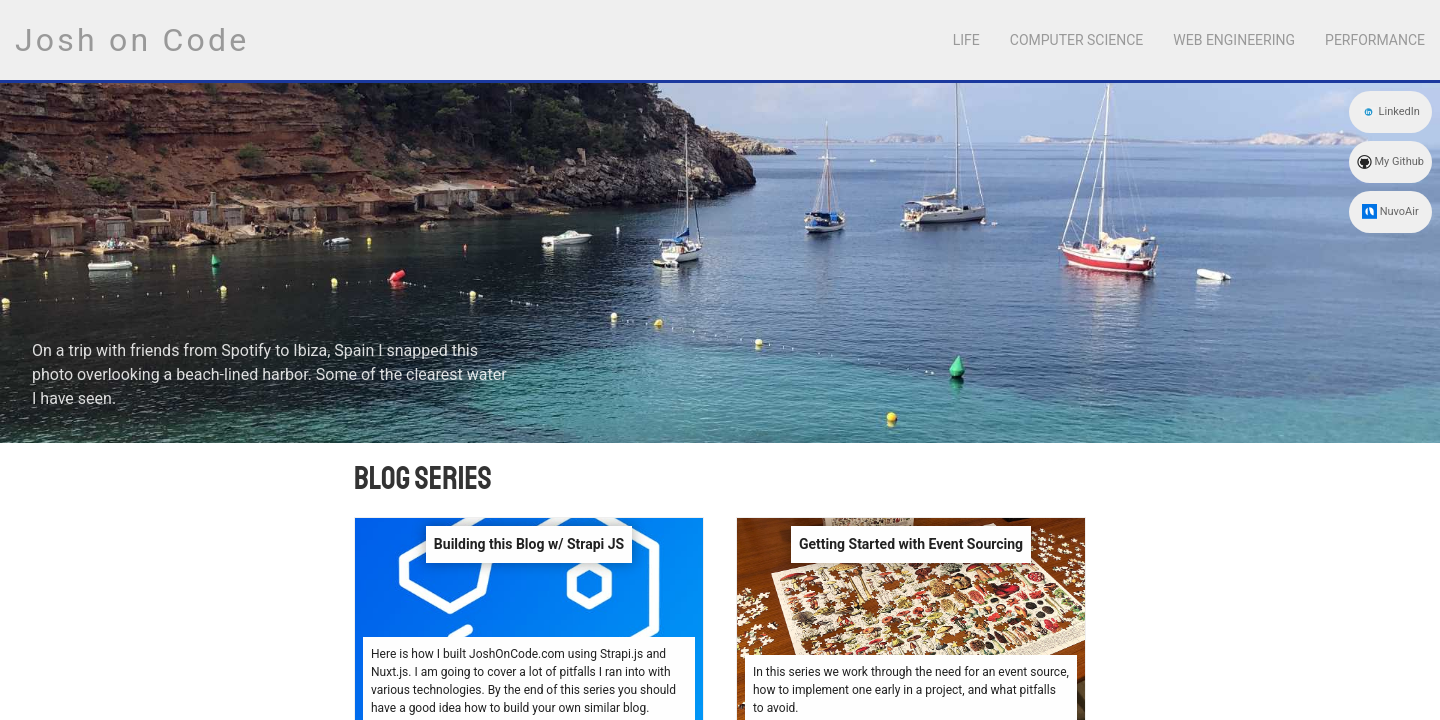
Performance (1375, 40)
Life (966, 40)
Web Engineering (1234, 40)
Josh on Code (132, 40)
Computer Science (1077, 40)
